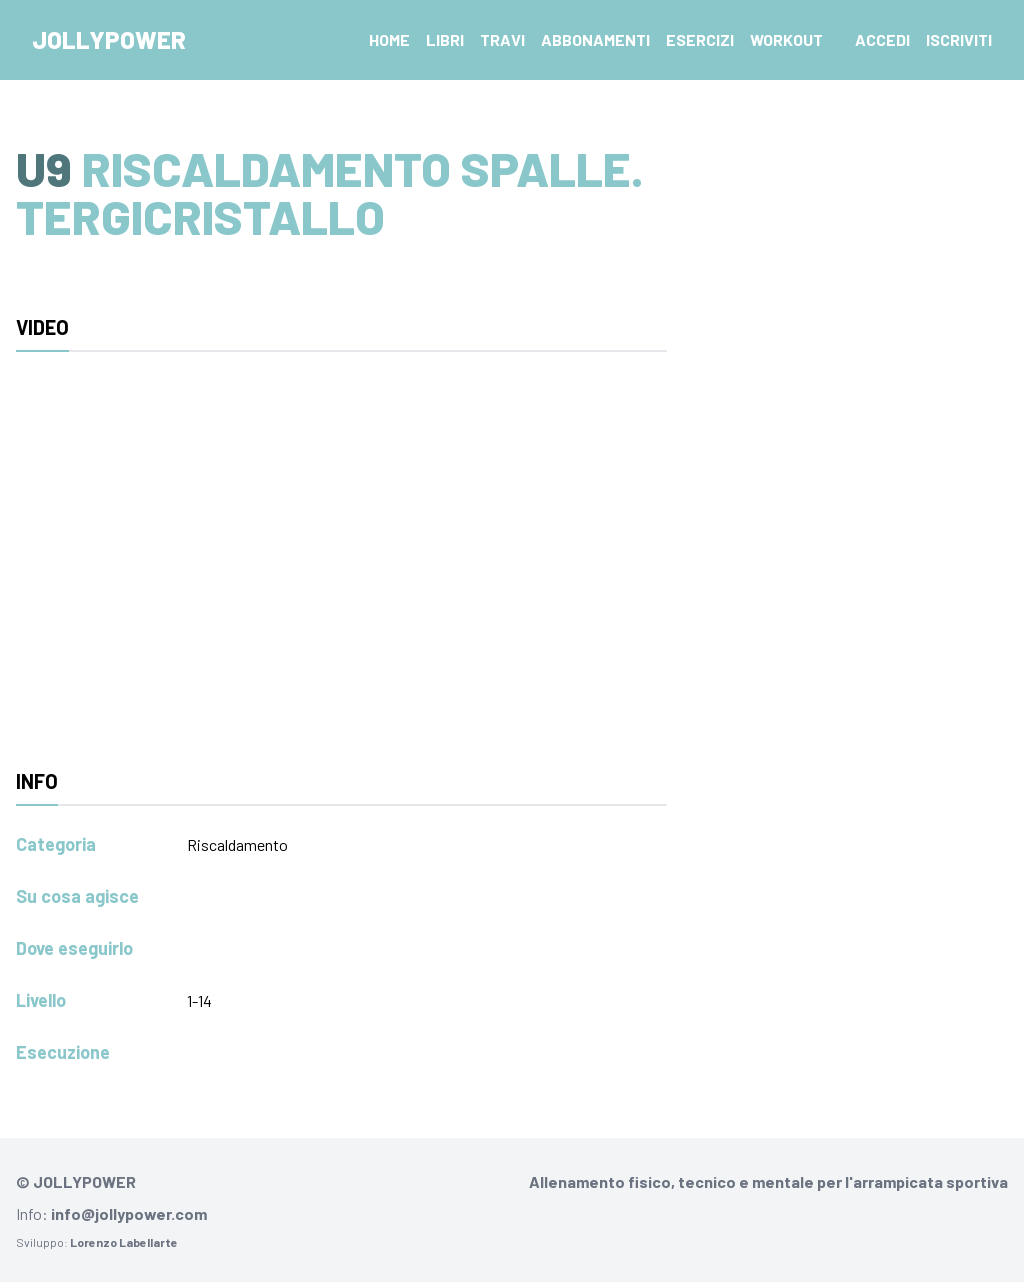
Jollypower (109, 39)
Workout (786, 39)
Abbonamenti (595, 39)
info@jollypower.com (129, 1213)
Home (389, 39)
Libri (445, 39)
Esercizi (700, 39)
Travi (502, 39)
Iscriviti (959, 39)
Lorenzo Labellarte (124, 1242)
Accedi (882, 39)
